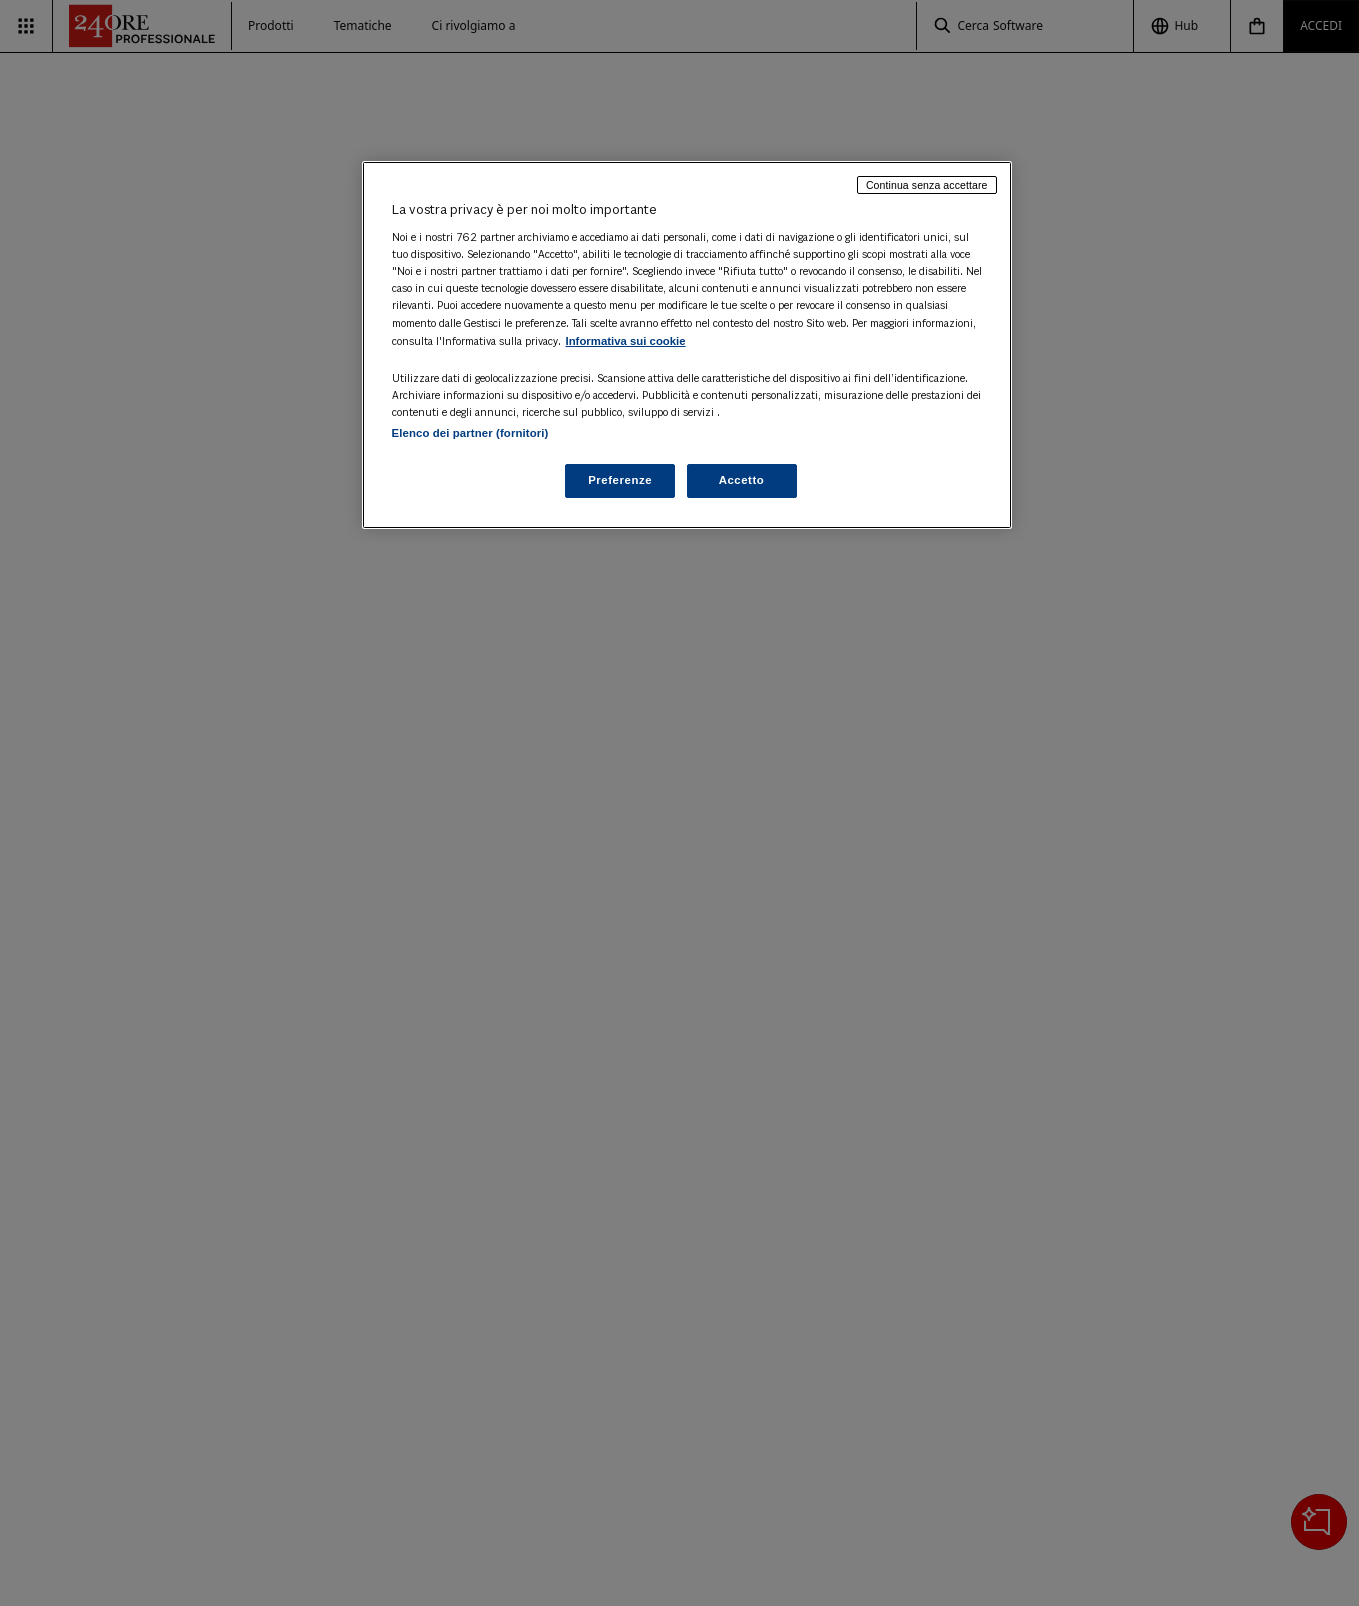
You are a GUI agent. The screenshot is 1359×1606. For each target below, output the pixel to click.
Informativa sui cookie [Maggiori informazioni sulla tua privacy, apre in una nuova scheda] (626, 341)
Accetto (742, 480)
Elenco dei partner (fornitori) (470, 433)
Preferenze (620, 480)
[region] (687, 345)
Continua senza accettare (927, 185)
